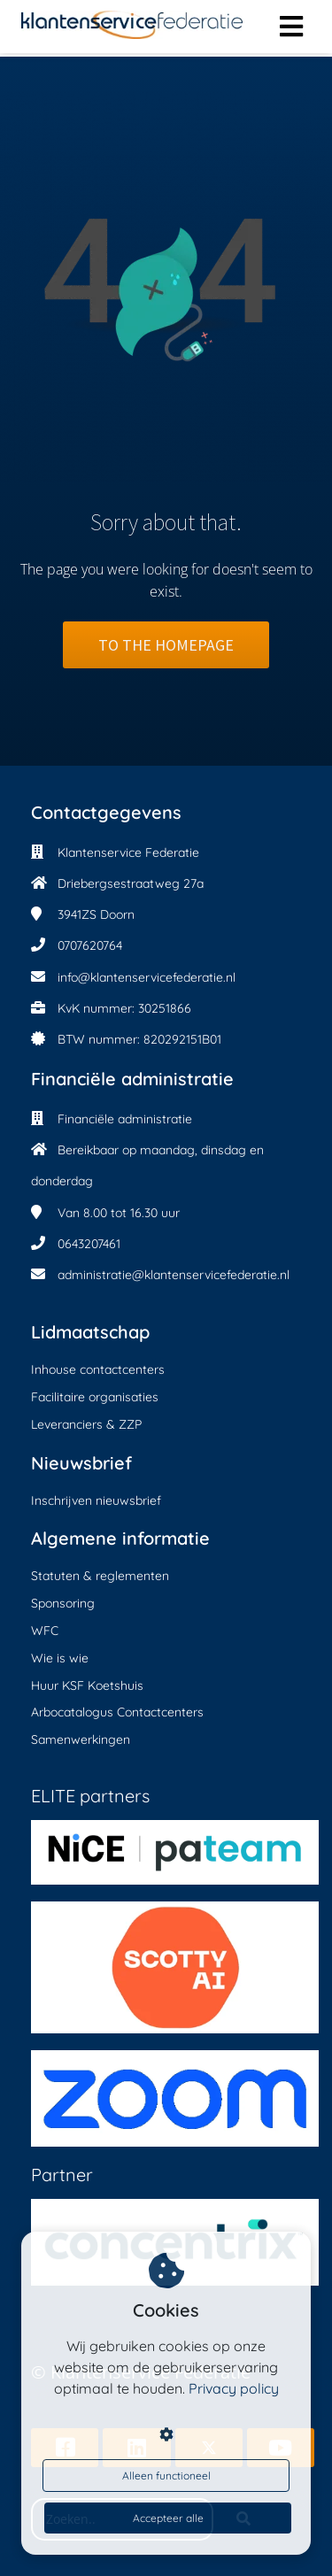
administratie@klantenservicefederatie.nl (174, 1275)
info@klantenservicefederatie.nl (146, 977)
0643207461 (89, 1244)
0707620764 (90, 945)
